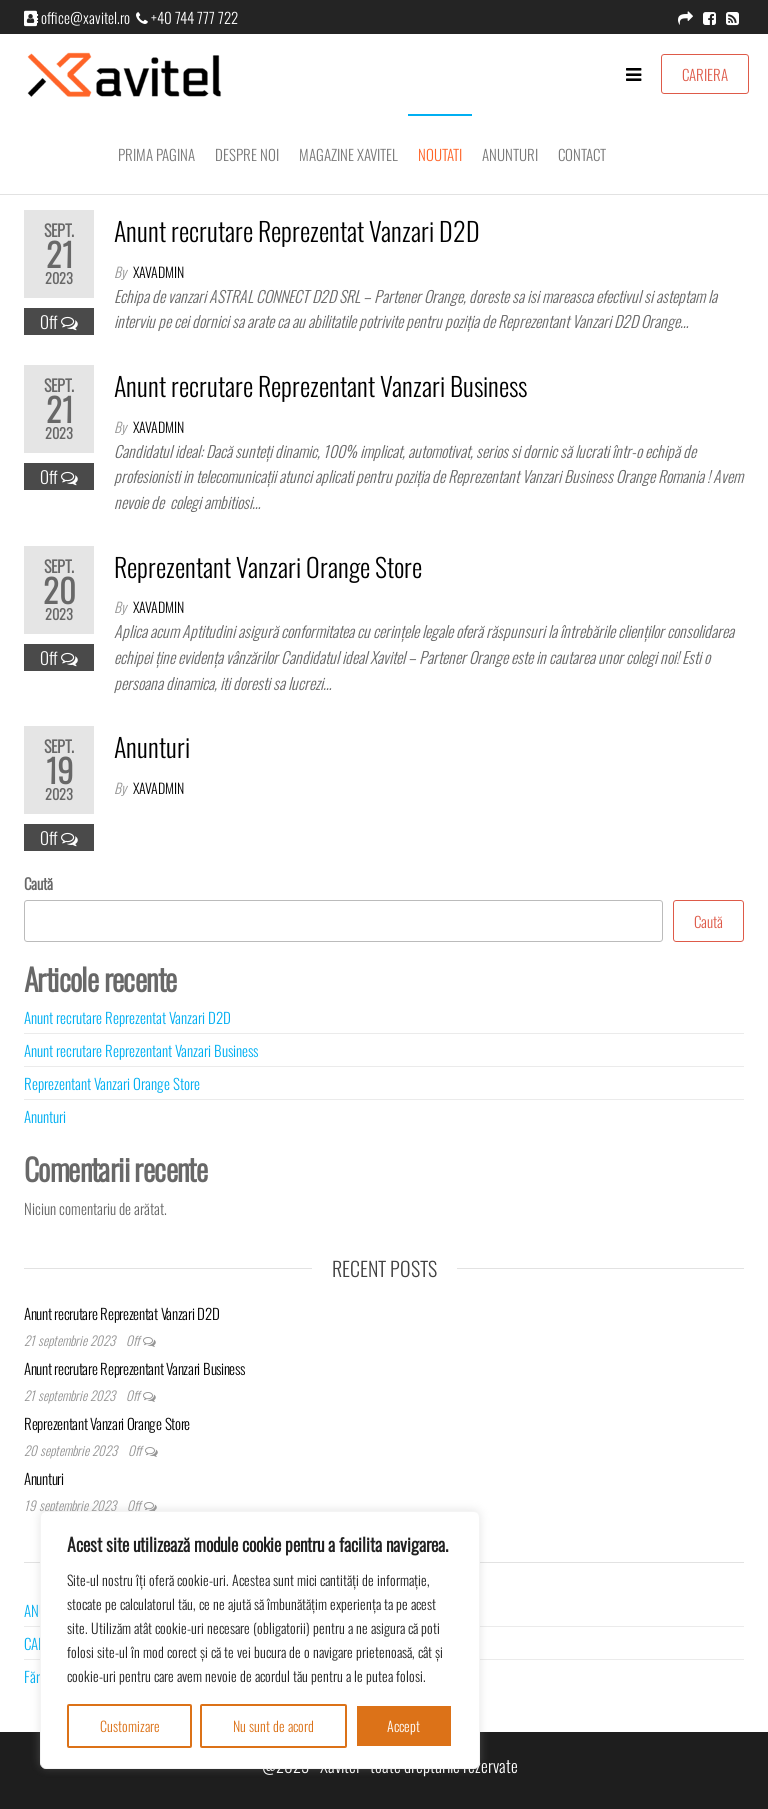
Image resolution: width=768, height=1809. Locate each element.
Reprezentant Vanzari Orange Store (268, 566)
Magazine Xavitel (348, 154)
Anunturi (510, 154)
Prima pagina (156, 154)
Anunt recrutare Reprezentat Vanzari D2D (297, 230)
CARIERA (705, 74)
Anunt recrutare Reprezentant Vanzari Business (320, 385)
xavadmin (158, 271)
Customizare (130, 1725)
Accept (403, 1725)
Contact (582, 154)
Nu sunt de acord (273, 1725)
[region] (260, 1640)
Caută (38, 883)
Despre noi (247, 154)
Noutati (440, 154)
